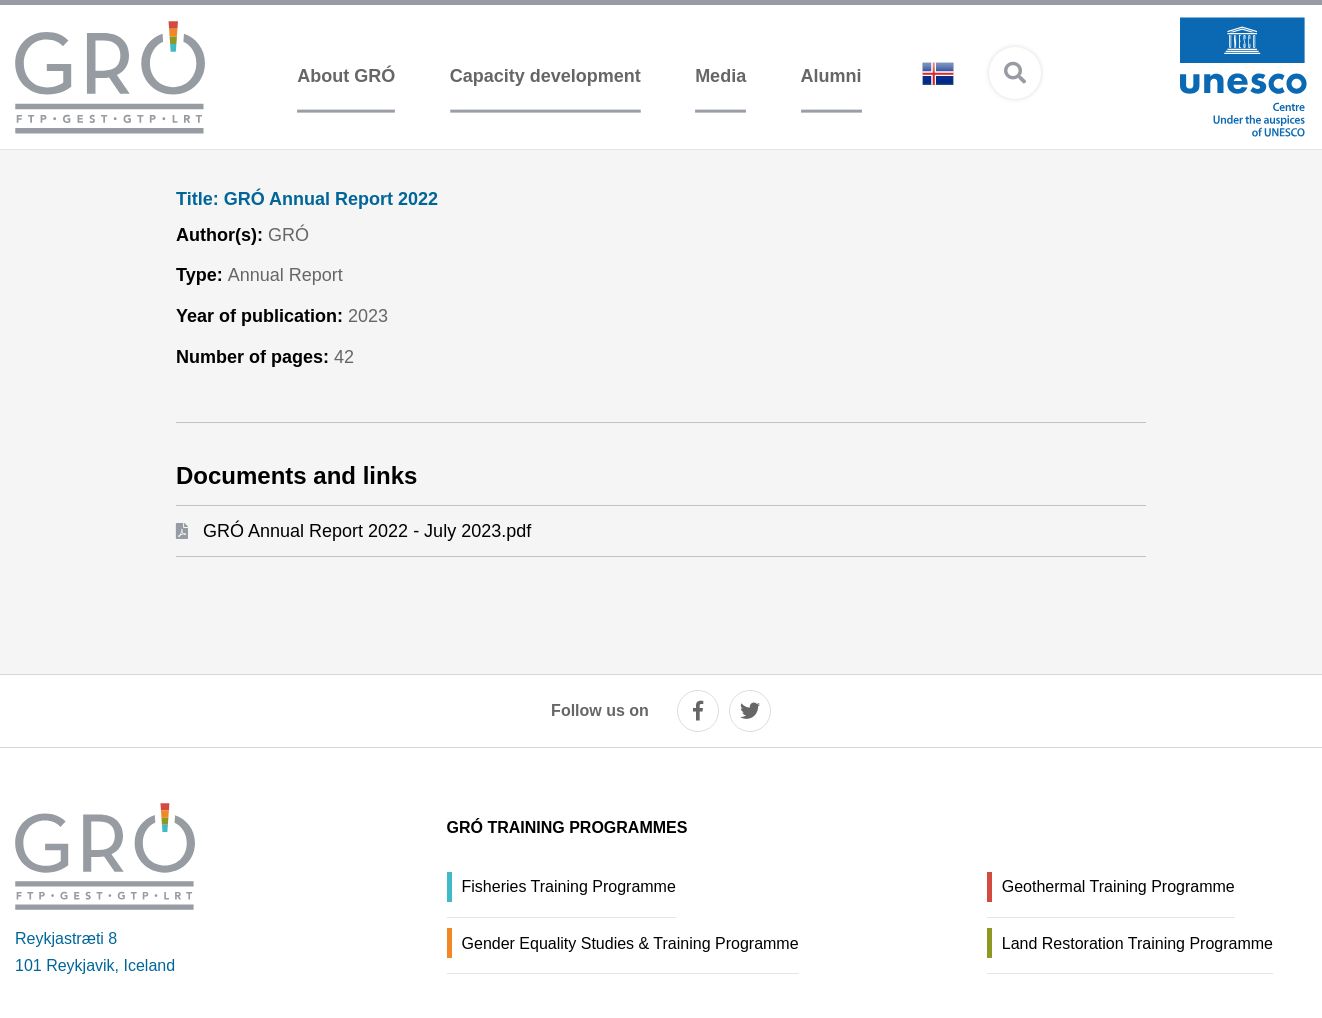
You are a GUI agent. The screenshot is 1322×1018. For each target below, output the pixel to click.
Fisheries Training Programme (569, 886)
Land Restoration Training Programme (1137, 943)
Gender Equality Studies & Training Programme (630, 943)
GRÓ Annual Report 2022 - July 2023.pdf (367, 531)
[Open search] (1015, 73)
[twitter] (750, 711)
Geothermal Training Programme (1118, 886)
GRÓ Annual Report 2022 (307, 199)
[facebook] (698, 711)
